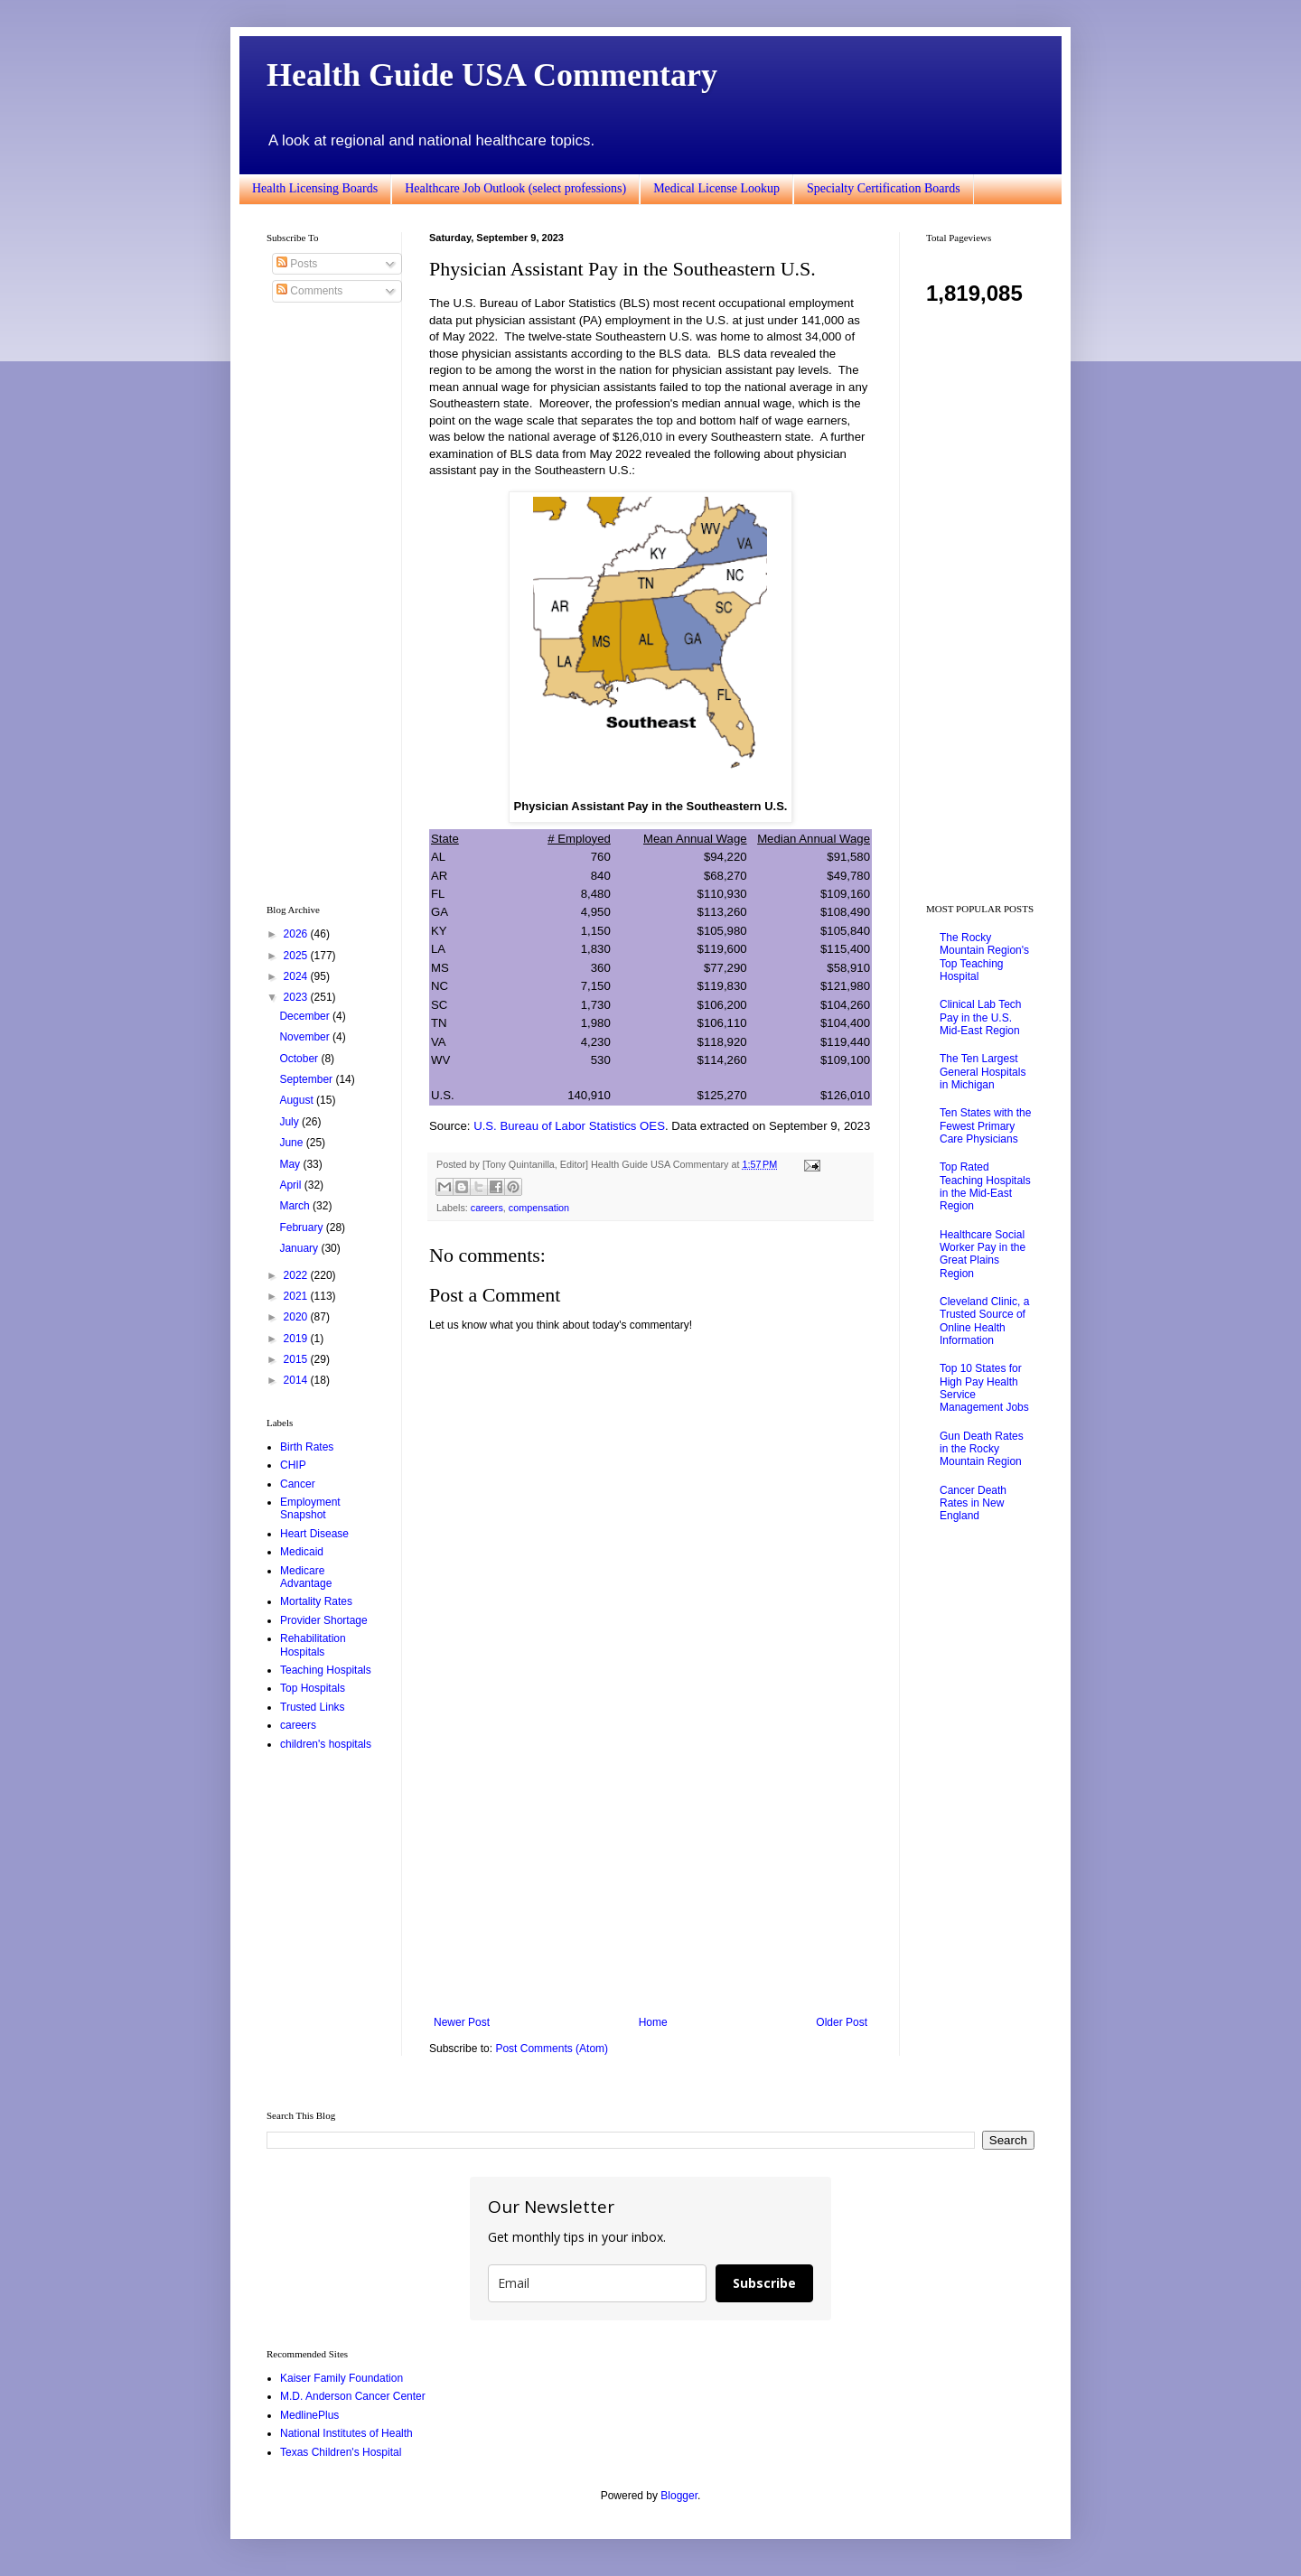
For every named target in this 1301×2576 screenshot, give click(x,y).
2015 (297, 1359)
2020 (297, 1317)
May (291, 1164)
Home (653, 2022)
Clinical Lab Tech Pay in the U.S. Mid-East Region (981, 1017)
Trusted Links (312, 1707)
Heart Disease (314, 1533)
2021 (297, 1296)
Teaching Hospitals (325, 1670)
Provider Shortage (324, 1620)
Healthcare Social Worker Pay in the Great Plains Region (982, 1254)
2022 (297, 1275)
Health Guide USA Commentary (492, 75)
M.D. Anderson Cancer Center (353, 2396)
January (300, 1248)
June (292, 1142)
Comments (309, 291)
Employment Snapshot (310, 1508)
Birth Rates (306, 1447)
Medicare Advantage (306, 1577)
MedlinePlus (309, 2415)
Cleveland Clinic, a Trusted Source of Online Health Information (984, 1321)
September (307, 1079)
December (305, 1016)
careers (487, 1207)
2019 (297, 1338)
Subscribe (764, 2282)
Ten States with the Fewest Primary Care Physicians (985, 1125)
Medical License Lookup (716, 188)
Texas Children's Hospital (340, 2452)
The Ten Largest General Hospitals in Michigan (982, 1071)
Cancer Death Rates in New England (973, 1503)
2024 (297, 976)
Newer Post (462, 2022)
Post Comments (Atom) (551, 2048)
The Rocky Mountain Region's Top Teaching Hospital (984, 957)
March (296, 1205)
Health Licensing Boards (315, 188)
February (302, 1227)
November (305, 1037)
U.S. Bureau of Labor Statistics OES (569, 1126)
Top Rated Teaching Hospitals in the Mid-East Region (985, 1186)
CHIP (293, 1465)
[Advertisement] (650, 1867)
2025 (297, 955)
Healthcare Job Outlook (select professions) (515, 188)
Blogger (678, 2495)
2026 (297, 934)
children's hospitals (325, 1744)
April (291, 1185)
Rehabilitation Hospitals (313, 1644)
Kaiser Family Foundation (341, 2378)
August (297, 1100)
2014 (297, 1380)
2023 (297, 997)
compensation (539, 1207)
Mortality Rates (316, 1601)
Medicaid (301, 1551)
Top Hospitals (312, 1688)
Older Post (841, 2022)
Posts (296, 263)
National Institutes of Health (346, 2433)
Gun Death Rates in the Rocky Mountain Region (982, 1449)
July (290, 1121)
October (300, 1058)
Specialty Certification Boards (883, 188)
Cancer (297, 1484)
